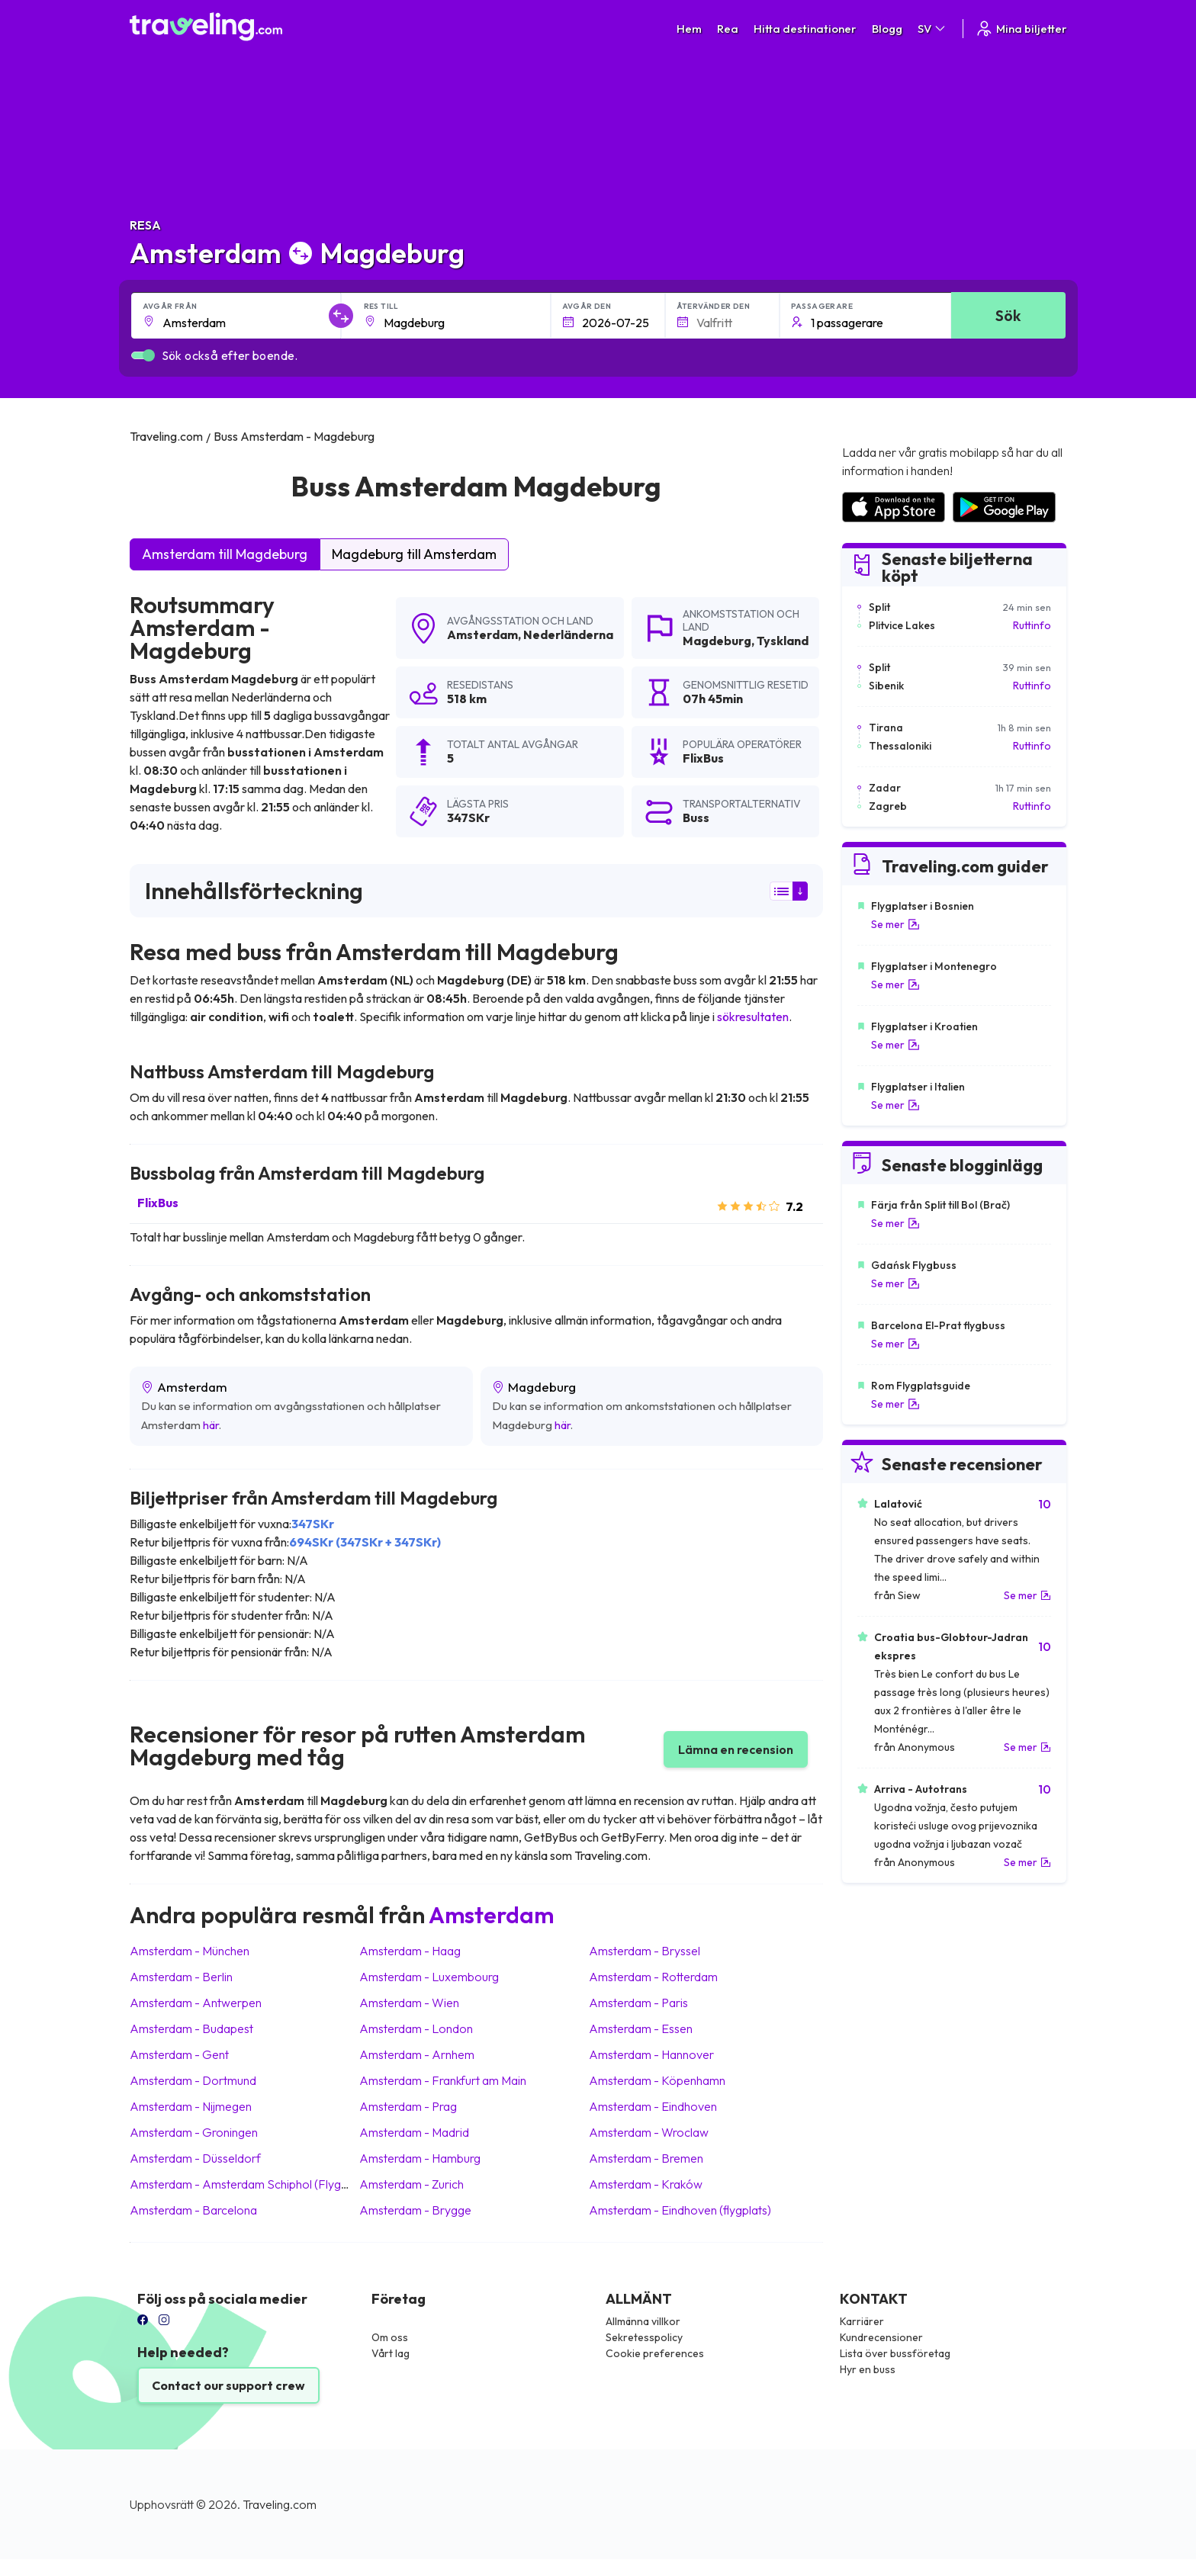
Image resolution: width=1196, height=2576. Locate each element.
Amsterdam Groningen (194, 2132)
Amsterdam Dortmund (193, 2080)
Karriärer (862, 2321)
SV (932, 28)
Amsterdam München (189, 1950)
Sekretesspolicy (644, 2337)
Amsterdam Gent (179, 2054)
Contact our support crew (228, 2385)
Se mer (895, 924)
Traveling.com (280, 2504)
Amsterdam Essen (641, 2028)
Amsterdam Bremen (646, 2158)
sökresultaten (753, 1016)
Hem (689, 28)
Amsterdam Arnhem (416, 2054)
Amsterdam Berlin (181, 1976)
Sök (1008, 315)
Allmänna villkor (643, 2321)
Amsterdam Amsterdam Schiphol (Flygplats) (250, 2184)
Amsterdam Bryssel (644, 1950)
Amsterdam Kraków (645, 2184)
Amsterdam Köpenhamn (657, 2080)
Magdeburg (717, 640)
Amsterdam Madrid (414, 2132)
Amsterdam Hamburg (420, 2158)
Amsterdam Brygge (415, 2210)
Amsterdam (482, 634)
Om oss (389, 2337)
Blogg (887, 28)
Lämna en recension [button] (735, 1749)
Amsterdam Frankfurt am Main (442, 2080)
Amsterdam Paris (638, 2002)
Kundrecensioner (881, 2337)
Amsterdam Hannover (651, 2054)
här (211, 1425)
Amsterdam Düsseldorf (195, 2158)
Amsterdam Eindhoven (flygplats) (680, 2210)
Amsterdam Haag (410, 1950)
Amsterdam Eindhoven (653, 2106)
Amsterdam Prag (408, 2106)
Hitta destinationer (805, 28)
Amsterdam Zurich (411, 2184)
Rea (727, 28)
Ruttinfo (1032, 625)
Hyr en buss (867, 2369)
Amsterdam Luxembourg (429, 1976)
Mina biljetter (1021, 28)
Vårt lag (390, 2353)
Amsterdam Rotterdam (653, 1976)
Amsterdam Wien (409, 2002)
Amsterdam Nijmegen (191, 2106)
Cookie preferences (655, 2353)
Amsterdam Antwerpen (196, 2002)
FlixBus (157, 1202)
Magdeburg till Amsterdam (414, 554)
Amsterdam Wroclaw (649, 2132)
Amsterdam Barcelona (193, 2210)
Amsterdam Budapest (191, 2028)
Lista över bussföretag (895, 2353)
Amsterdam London (416, 2028)
